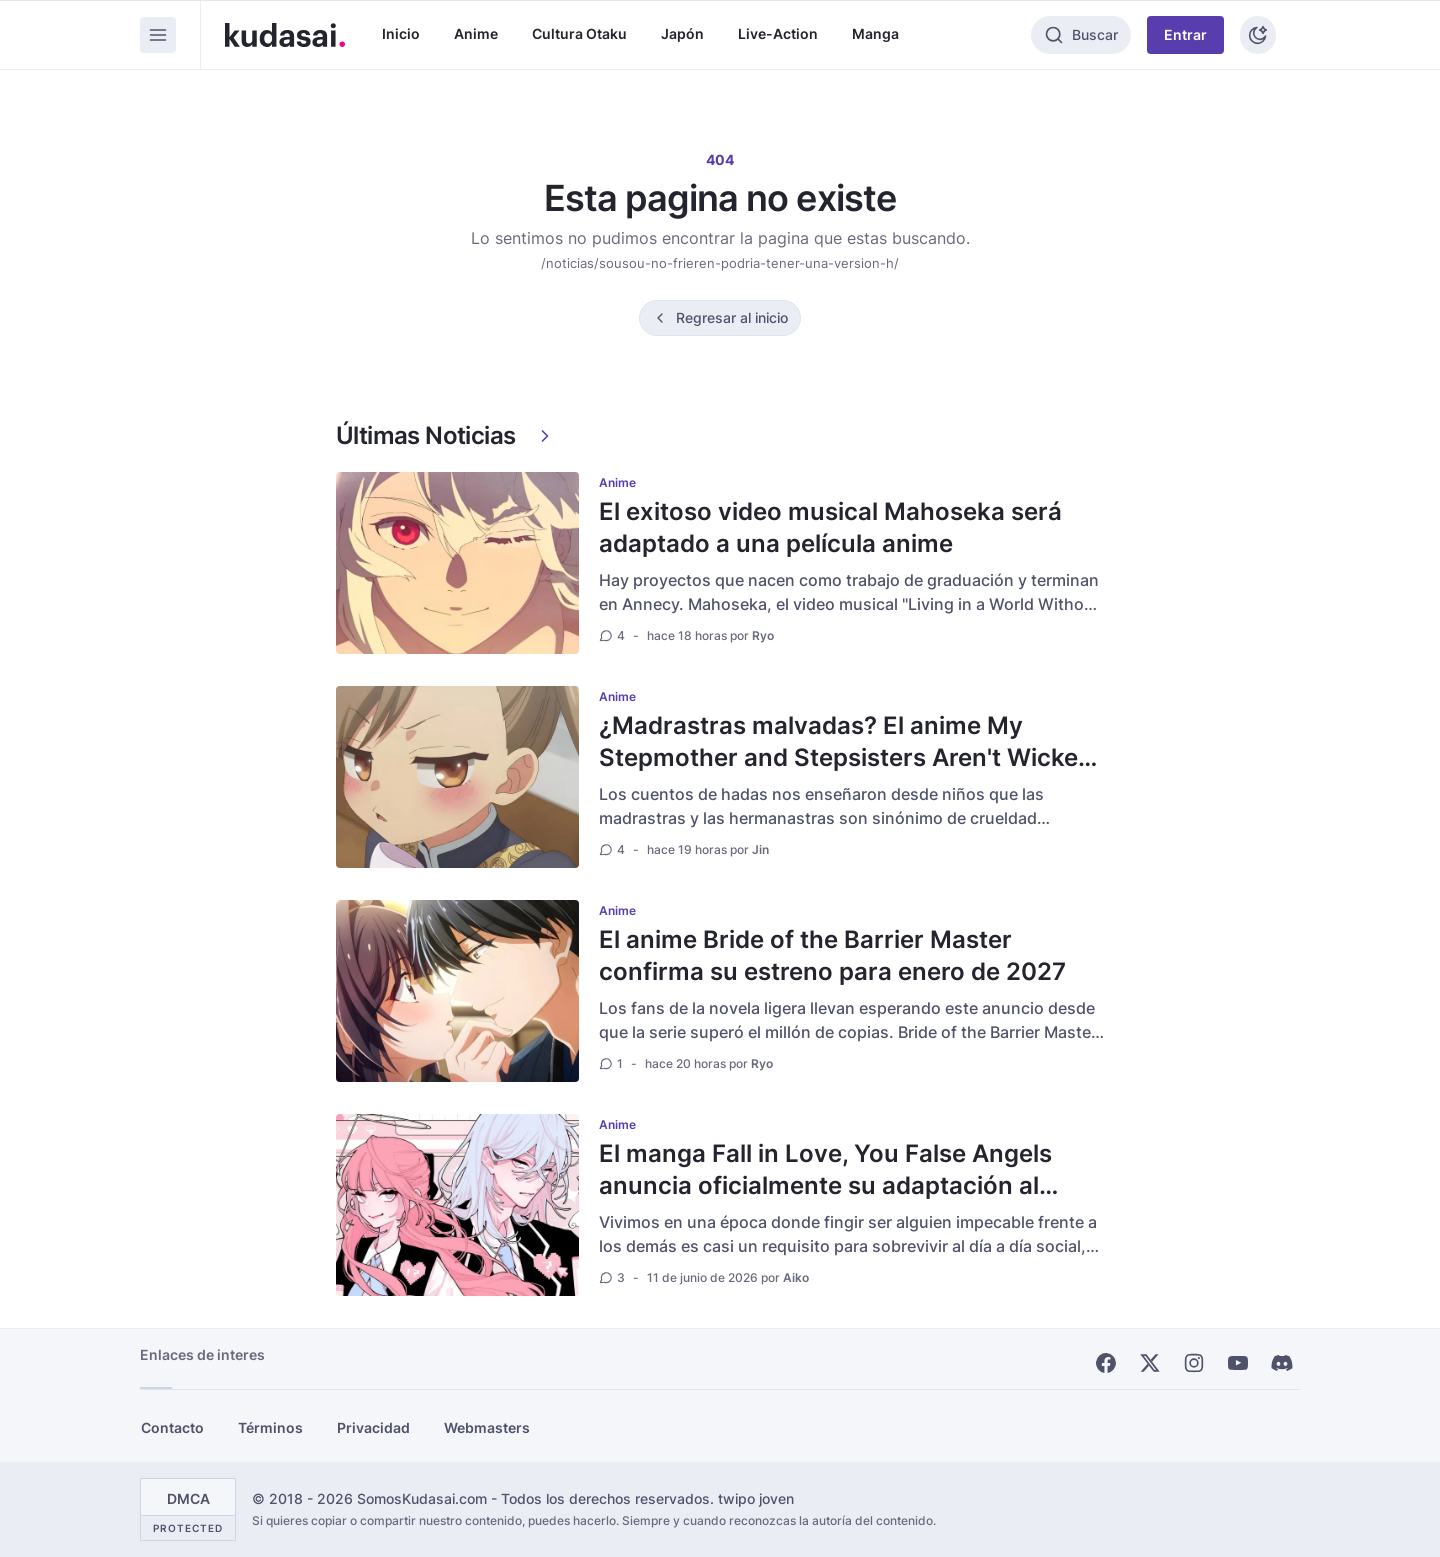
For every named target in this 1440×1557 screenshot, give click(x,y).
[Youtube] (1238, 1363)
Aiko (796, 1277)
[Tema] (1258, 35)
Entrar (1185, 34)
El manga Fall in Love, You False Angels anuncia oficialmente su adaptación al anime (825, 1185)
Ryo (763, 635)
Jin (760, 849)
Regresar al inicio (732, 317)
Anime (476, 33)
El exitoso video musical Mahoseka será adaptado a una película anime (830, 527)
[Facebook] (1106, 1363)
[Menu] (158, 35)
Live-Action (778, 33)
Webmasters (487, 1427)
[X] (1150, 1363)
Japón (682, 33)
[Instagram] (1194, 1363)
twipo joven (756, 1498)
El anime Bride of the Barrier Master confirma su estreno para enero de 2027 (832, 955)
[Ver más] (545, 436)
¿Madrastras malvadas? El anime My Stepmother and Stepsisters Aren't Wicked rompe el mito (846, 757)
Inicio (401, 33)
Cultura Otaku (579, 33)
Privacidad (373, 1427)
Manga (875, 33)
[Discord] (1282, 1363)
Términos (270, 1427)
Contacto (172, 1427)
